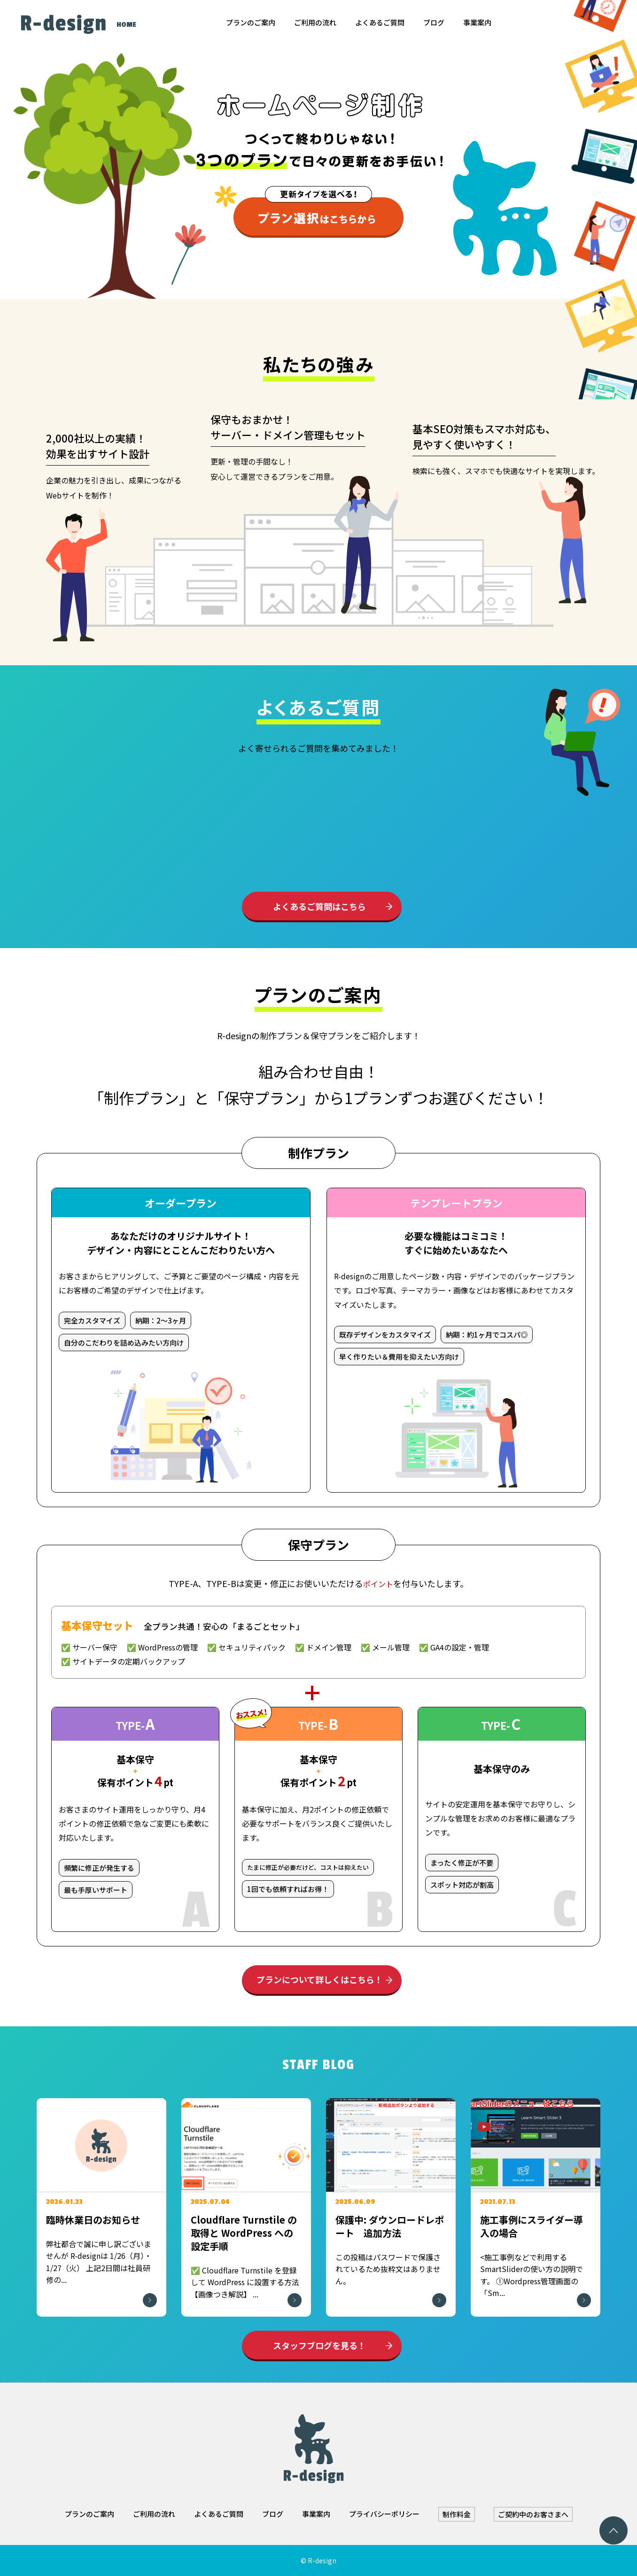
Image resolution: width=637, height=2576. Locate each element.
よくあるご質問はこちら (319, 906)
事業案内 (477, 22)
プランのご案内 (250, 22)
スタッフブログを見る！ (319, 2345)
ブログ (433, 22)
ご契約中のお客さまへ (533, 2514)
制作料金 (457, 2514)
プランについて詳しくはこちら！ (319, 1979)
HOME (126, 25)
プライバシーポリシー (384, 2514)
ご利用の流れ (315, 22)
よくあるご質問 (379, 22)
